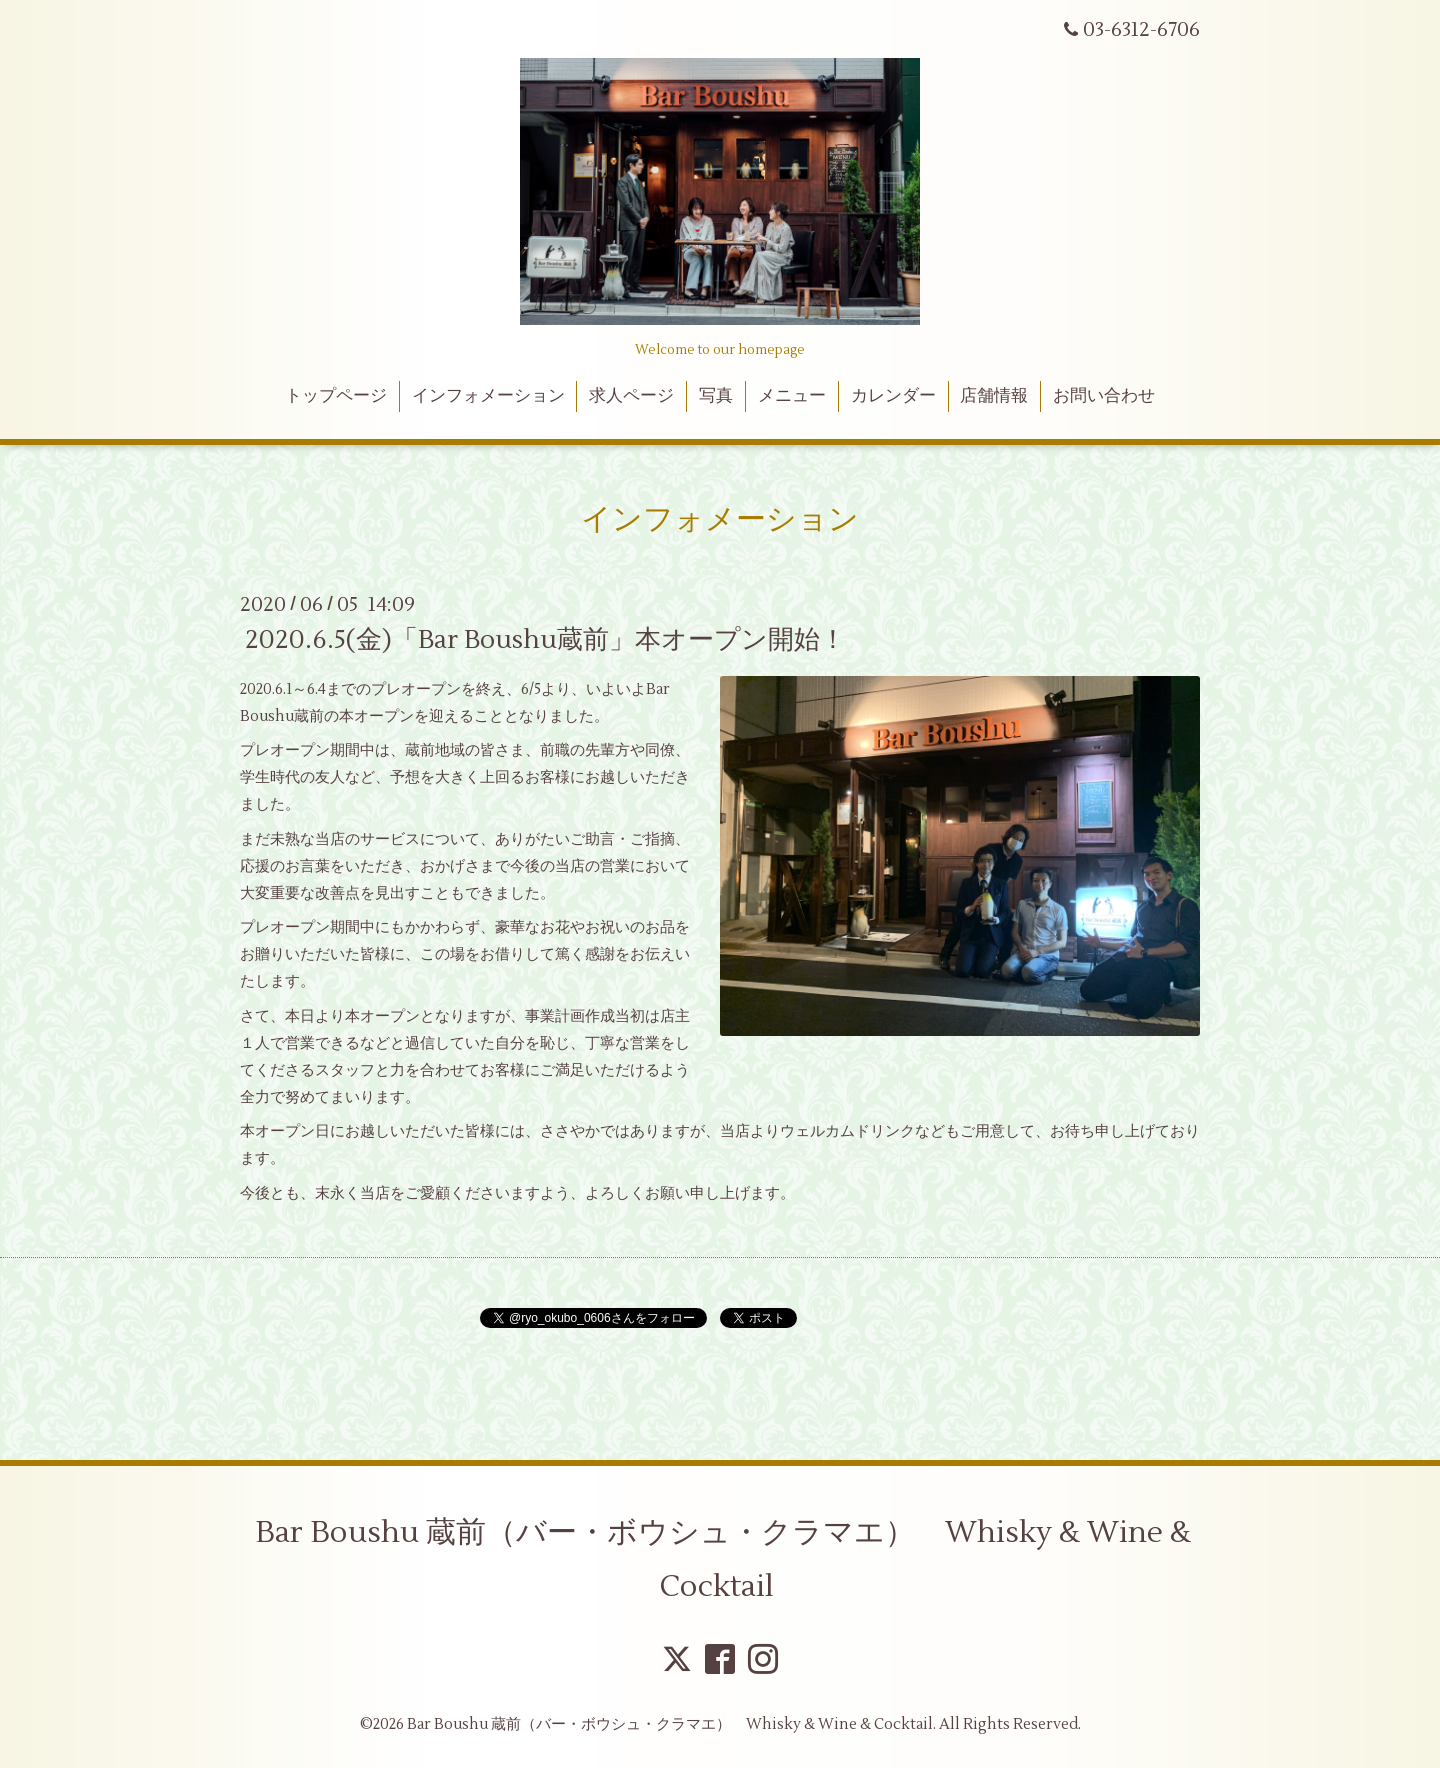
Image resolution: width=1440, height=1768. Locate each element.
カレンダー (893, 396)
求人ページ (631, 396)
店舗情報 (994, 396)
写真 (716, 396)
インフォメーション (488, 396)
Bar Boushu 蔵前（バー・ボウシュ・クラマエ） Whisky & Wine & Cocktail (723, 1559)
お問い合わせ (1104, 396)
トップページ (336, 396)
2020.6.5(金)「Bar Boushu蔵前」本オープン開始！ (545, 640)
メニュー (792, 396)
